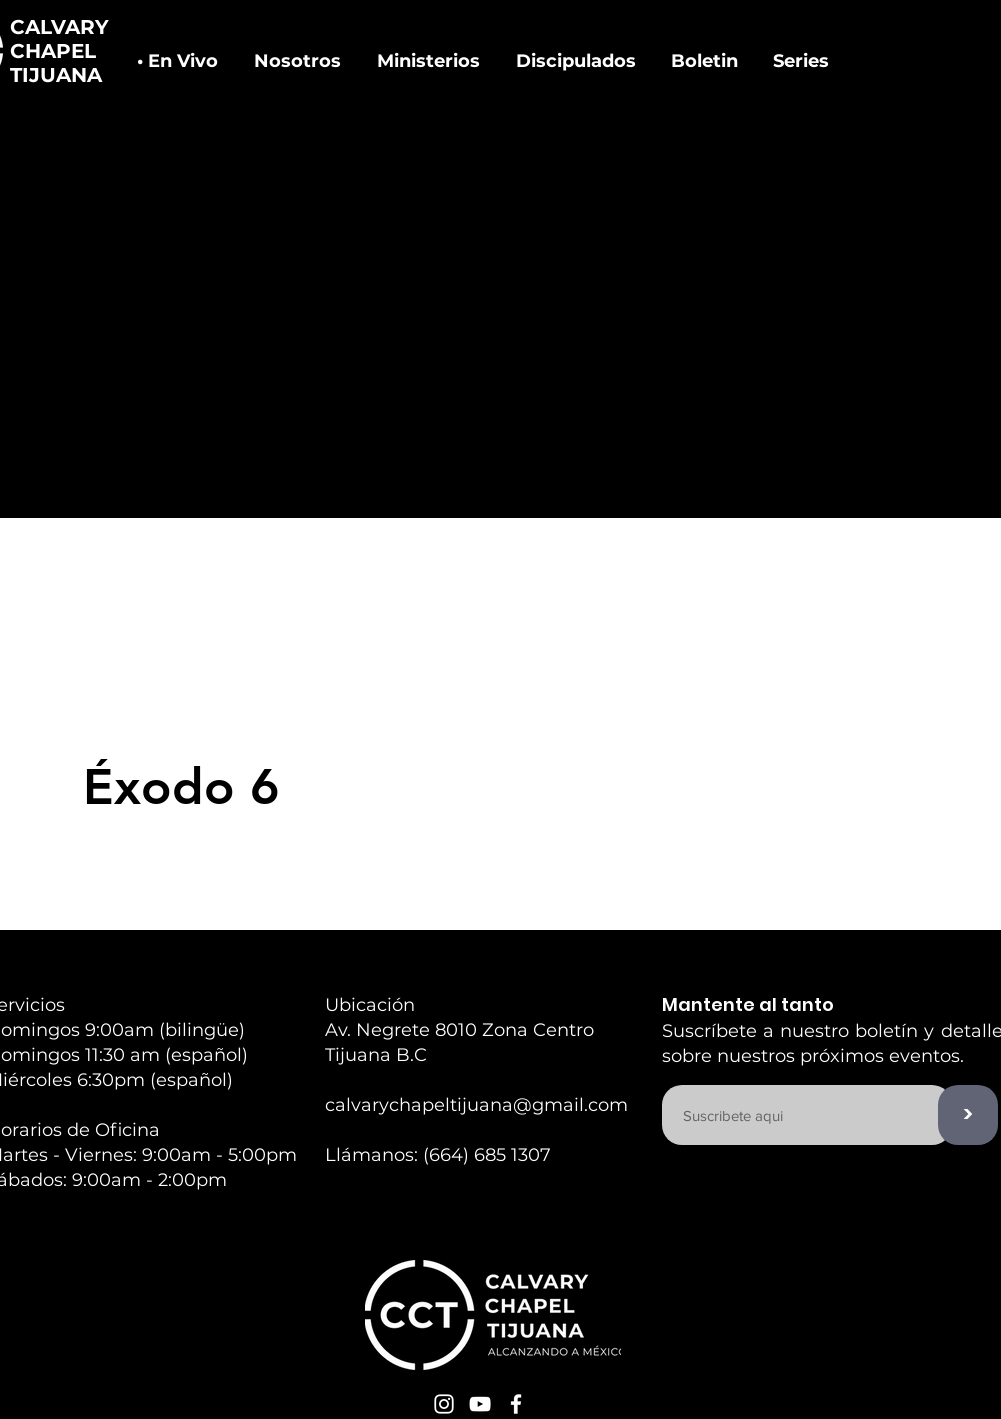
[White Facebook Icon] (516, 1404)
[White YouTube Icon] (480, 1404)
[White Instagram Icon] (444, 1404)
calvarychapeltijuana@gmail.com (476, 1105)
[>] (968, 1115)
